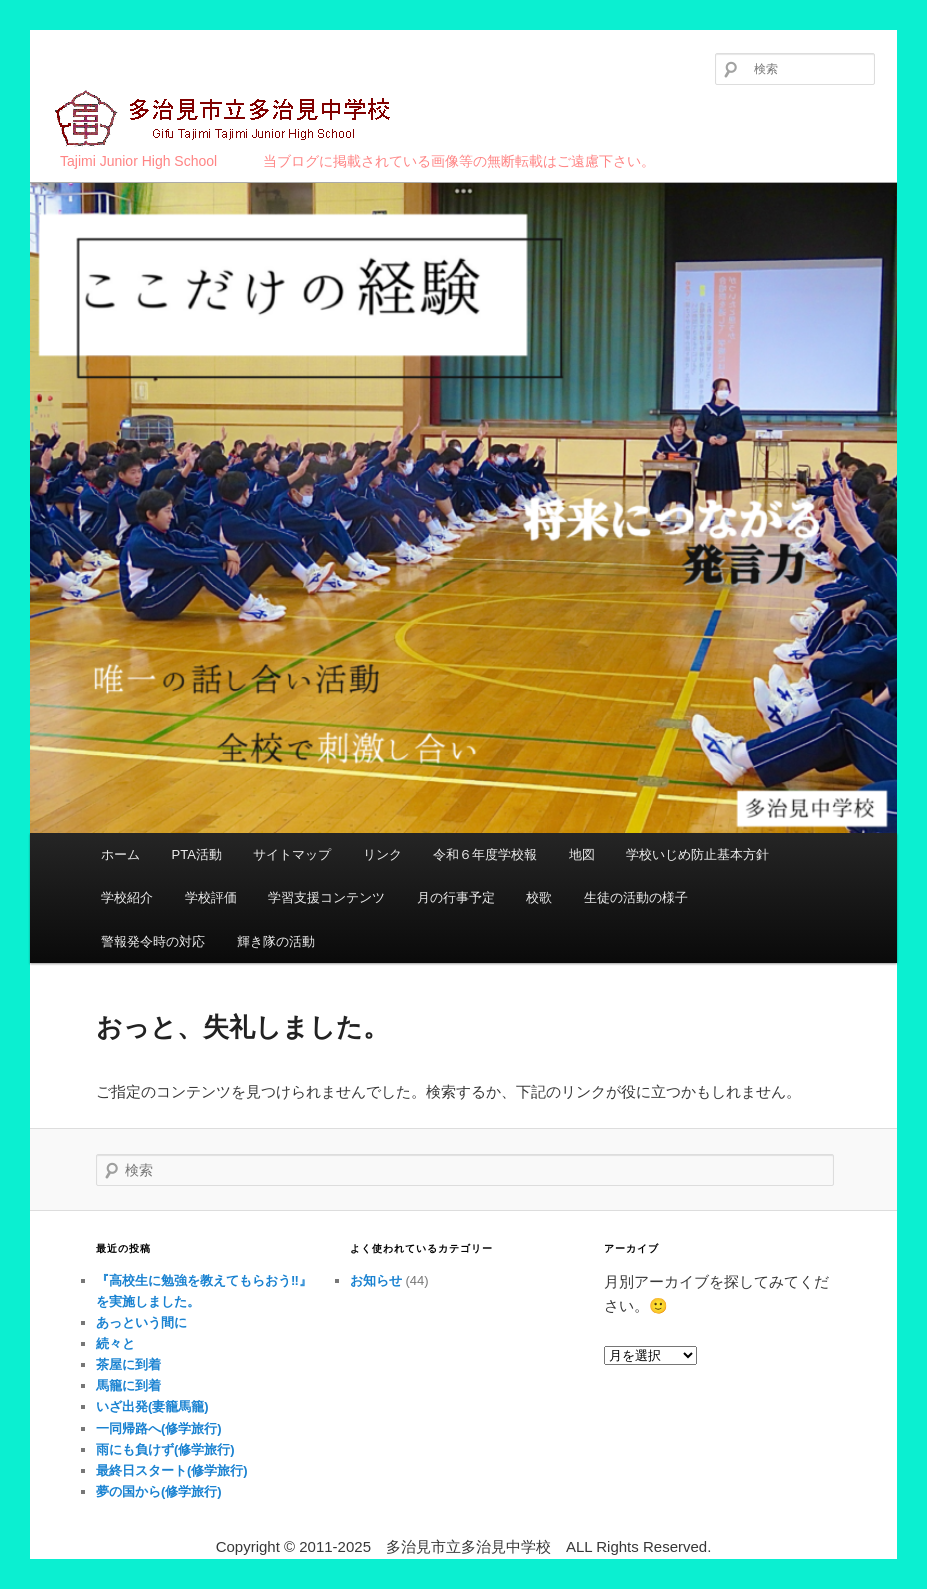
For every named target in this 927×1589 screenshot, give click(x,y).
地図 (582, 854)
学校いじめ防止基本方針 (697, 854)
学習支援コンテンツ (326, 897)
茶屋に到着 (128, 1364)
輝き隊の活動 (276, 941)
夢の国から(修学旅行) (159, 1491)
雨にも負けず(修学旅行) (165, 1449)
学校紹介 (127, 897)
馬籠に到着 (128, 1385)
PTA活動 (197, 854)
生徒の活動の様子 (636, 897)
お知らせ (376, 1280)
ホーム (120, 854)
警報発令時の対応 (153, 941)
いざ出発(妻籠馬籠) (152, 1406)
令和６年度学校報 (485, 854)
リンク (382, 854)
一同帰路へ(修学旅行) (159, 1428)
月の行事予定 (456, 897)
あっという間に (141, 1322)
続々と (115, 1343)
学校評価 (211, 897)
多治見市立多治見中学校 (225, 119)
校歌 (539, 897)
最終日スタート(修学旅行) (172, 1470)
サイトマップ (292, 854)
